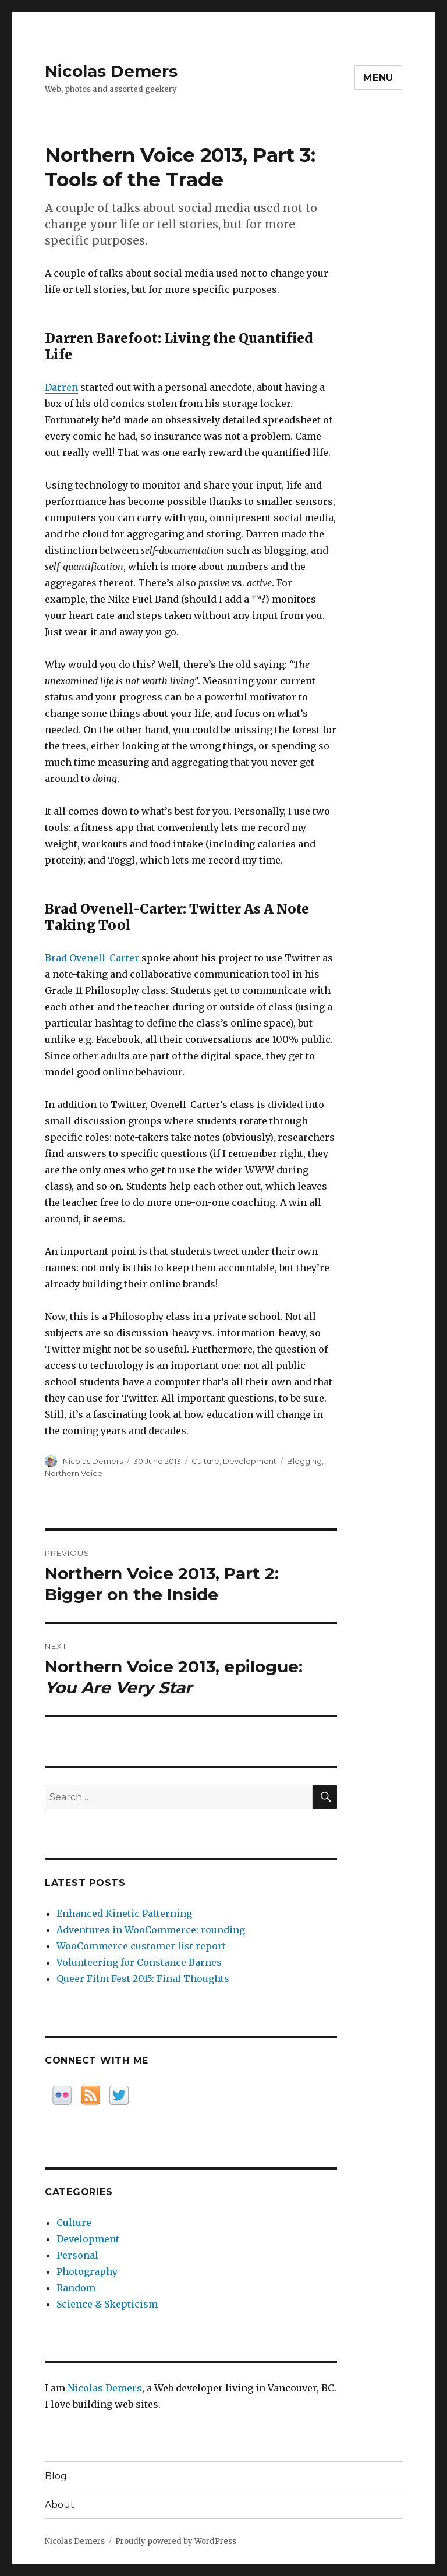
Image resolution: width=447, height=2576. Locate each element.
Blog (56, 2476)
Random (75, 2288)
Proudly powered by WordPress (175, 2541)
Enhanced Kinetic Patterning (124, 1913)
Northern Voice (73, 1473)
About (59, 2504)
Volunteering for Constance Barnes (139, 1962)
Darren (61, 387)
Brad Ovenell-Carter (92, 958)
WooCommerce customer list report (141, 1946)
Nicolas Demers (111, 71)
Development (249, 1461)
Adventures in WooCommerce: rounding (150, 1929)
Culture (205, 1461)
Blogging (304, 1461)
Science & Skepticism (107, 2304)
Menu (378, 77)
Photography (87, 2271)
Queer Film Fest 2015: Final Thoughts (142, 1978)
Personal (77, 2255)
